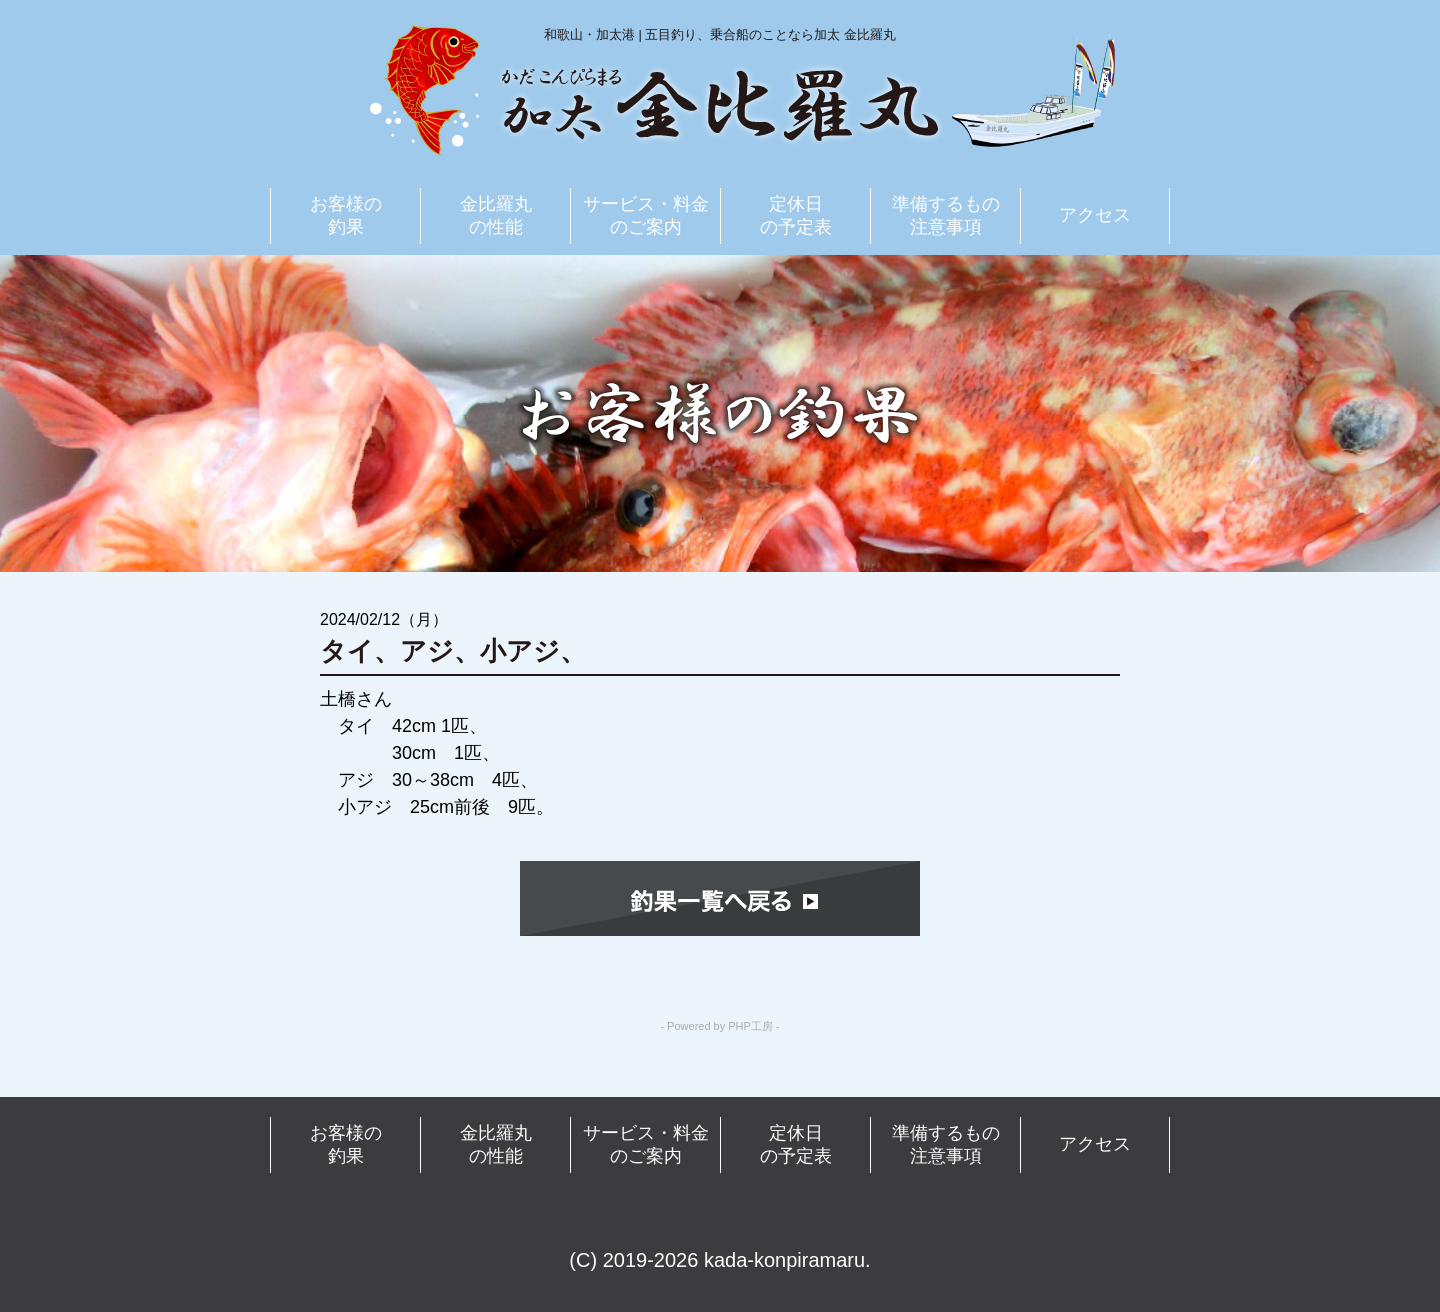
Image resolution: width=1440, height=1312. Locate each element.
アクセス (1095, 215)
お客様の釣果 (346, 215)
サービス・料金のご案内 (646, 215)
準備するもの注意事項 (946, 215)
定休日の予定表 (796, 215)
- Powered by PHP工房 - (719, 1026)
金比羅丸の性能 (496, 215)
